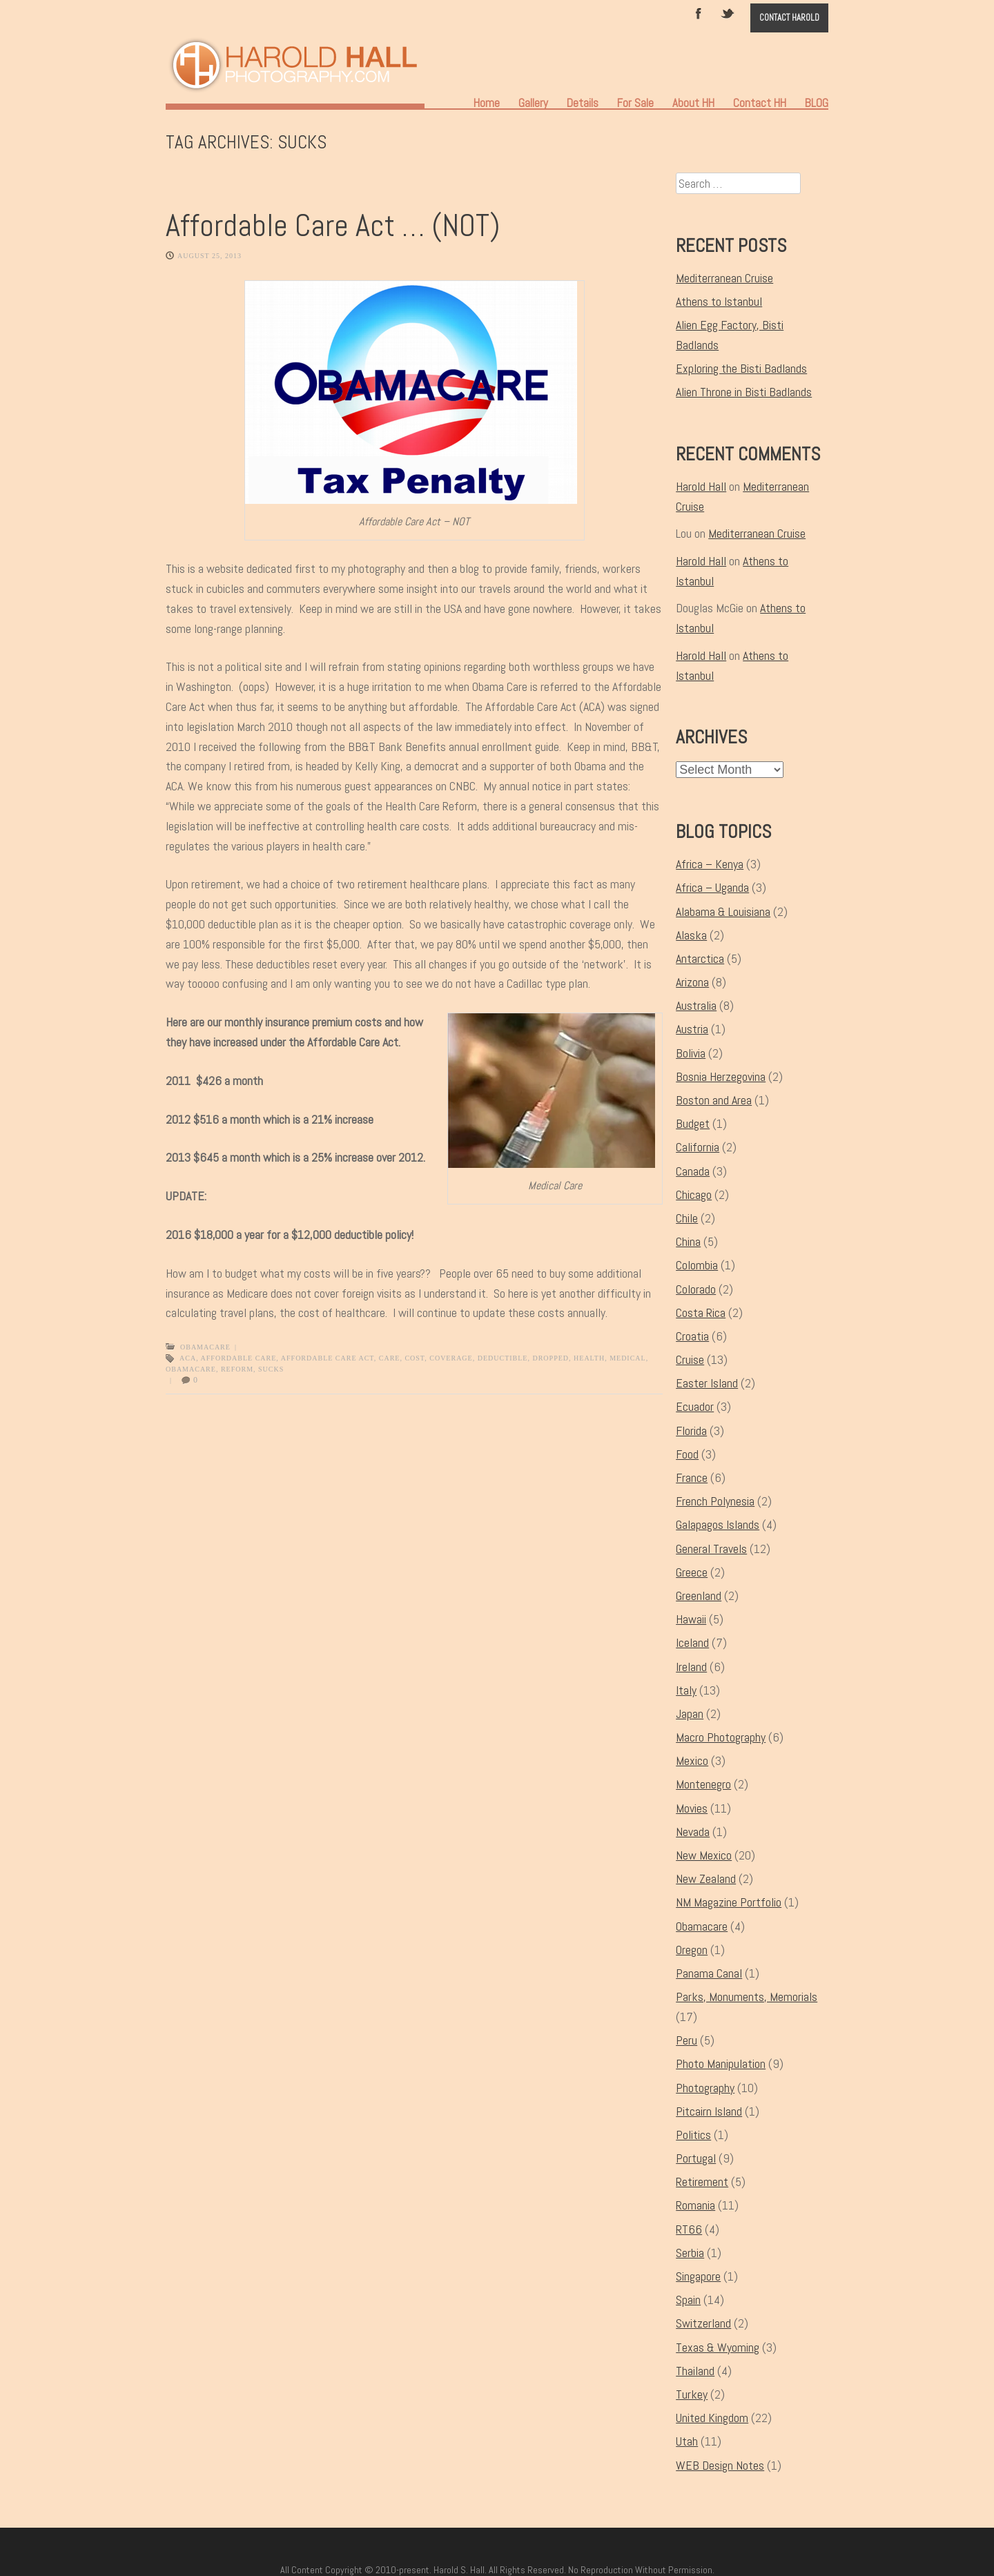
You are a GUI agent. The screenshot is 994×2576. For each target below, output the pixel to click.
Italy (686, 1690)
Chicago (694, 1194)
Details (582, 102)
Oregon (692, 1950)
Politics (693, 2135)
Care (389, 1358)
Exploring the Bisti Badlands (741, 368)
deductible (503, 1358)
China (688, 1241)
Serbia (690, 2253)
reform (237, 1369)
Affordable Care (239, 1358)
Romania (695, 2205)
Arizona (692, 982)
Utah (687, 2441)
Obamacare (205, 1347)
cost (415, 1358)
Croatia (692, 1336)
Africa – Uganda (712, 887)
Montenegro (703, 1784)
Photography (705, 2088)
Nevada (693, 1832)
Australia (696, 1005)
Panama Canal (709, 1973)
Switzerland (703, 2323)
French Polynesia (715, 1501)
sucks (271, 1369)
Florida (691, 1430)
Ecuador (695, 1406)
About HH (693, 102)
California (697, 1147)
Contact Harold (789, 17)
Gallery (533, 102)
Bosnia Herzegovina (721, 1076)
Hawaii (691, 1619)
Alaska (691, 935)
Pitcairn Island (709, 2111)
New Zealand (706, 1878)
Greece (692, 1572)
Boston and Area (714, 1100)
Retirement (702, 2181)
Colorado (696, 1289)
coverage (450, 1358)
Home (487, 102)
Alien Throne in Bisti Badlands (744, 392)
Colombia (697, 1265)
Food (687, 1454)
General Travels (711, 1549)
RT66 (689, 2229)
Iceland (692, 1642)
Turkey (692, 2394)
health (589, 1358)
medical (628, 1358)
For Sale (635, 102)
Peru (686, 2040)
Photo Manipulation (721, 2063)
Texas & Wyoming (717, 2347)
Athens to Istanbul (719, 301)
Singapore (698, 2276)
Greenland (698, 1595)
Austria (692, 1029)
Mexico (692, 1760)
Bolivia (690, 1053)
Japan (689, 1713)
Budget (693, 1123)
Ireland (691, 1667)
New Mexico (704, 1855)
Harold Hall (701, 486)
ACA (187, 1358)
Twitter (728, 12)
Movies (692, 1808)
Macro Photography (721, 1737)
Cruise (690, 1359)
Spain (688, 2299)
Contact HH (759, 102)
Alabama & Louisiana (723, 911)
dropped (550, 1358)
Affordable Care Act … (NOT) (333, 225)
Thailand (695, 2371)
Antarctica (700, 958)
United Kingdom (712, 2418)
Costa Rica (700, 1312)
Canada (693, 1171)
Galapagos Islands (717, 1524)
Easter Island (707, 1383)
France (692, 1477)
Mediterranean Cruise (724, 278)
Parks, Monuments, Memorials (746, 1996)
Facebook (698, 12)
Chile (687, 1218)
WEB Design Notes (720, 2465)
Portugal (696, 2158)
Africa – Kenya (709, 864)
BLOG (816, 102)
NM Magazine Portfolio (728, 1902)
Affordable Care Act (327, 1358)
